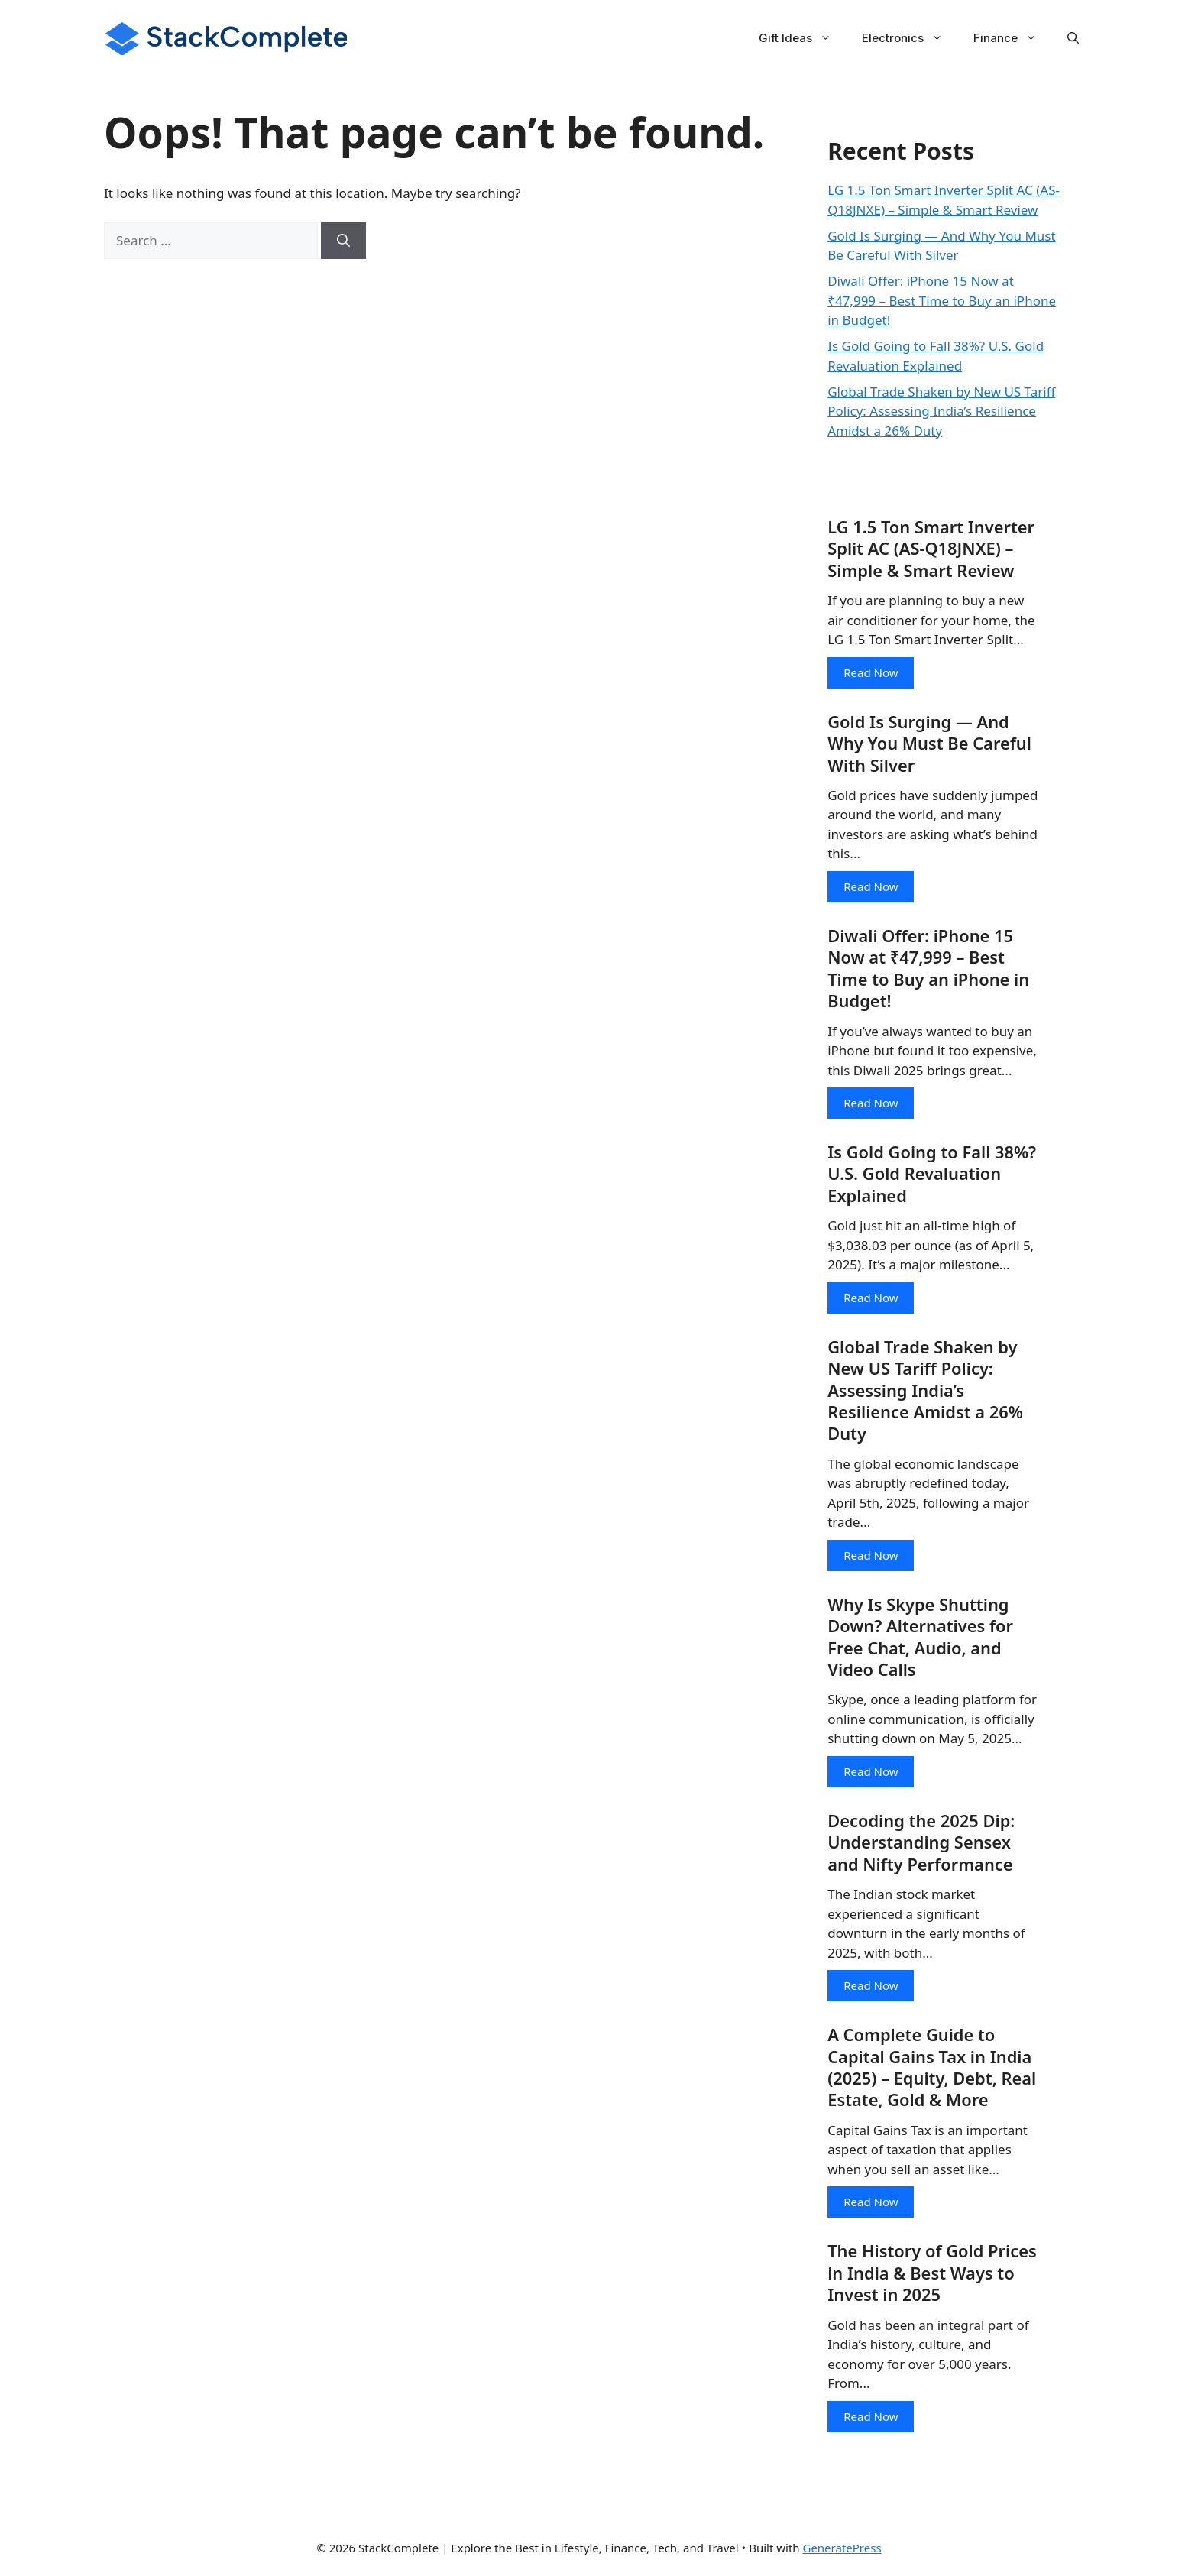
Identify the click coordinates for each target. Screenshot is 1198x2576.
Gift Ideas (803, 38)
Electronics (910, 38)
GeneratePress (841, 2552)
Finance (1012, 38)
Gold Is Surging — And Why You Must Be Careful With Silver (930, 744)
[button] (1073, 38)
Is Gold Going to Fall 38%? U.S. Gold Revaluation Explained (932, 1175)
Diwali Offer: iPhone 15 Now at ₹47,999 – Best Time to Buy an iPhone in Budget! (941, 300)
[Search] (343, 240)
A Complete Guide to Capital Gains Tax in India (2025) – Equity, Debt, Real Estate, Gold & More (932, 2071)
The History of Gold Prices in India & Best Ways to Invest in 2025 (932, 2277)
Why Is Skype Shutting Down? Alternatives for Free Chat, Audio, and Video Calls (921, 1640)
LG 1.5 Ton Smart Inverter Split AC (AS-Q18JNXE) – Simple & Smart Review (931, 549)
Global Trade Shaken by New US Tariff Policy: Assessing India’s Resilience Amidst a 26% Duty (941, 411)
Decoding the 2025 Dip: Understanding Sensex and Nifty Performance (921, 1846)
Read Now (870, 672)
